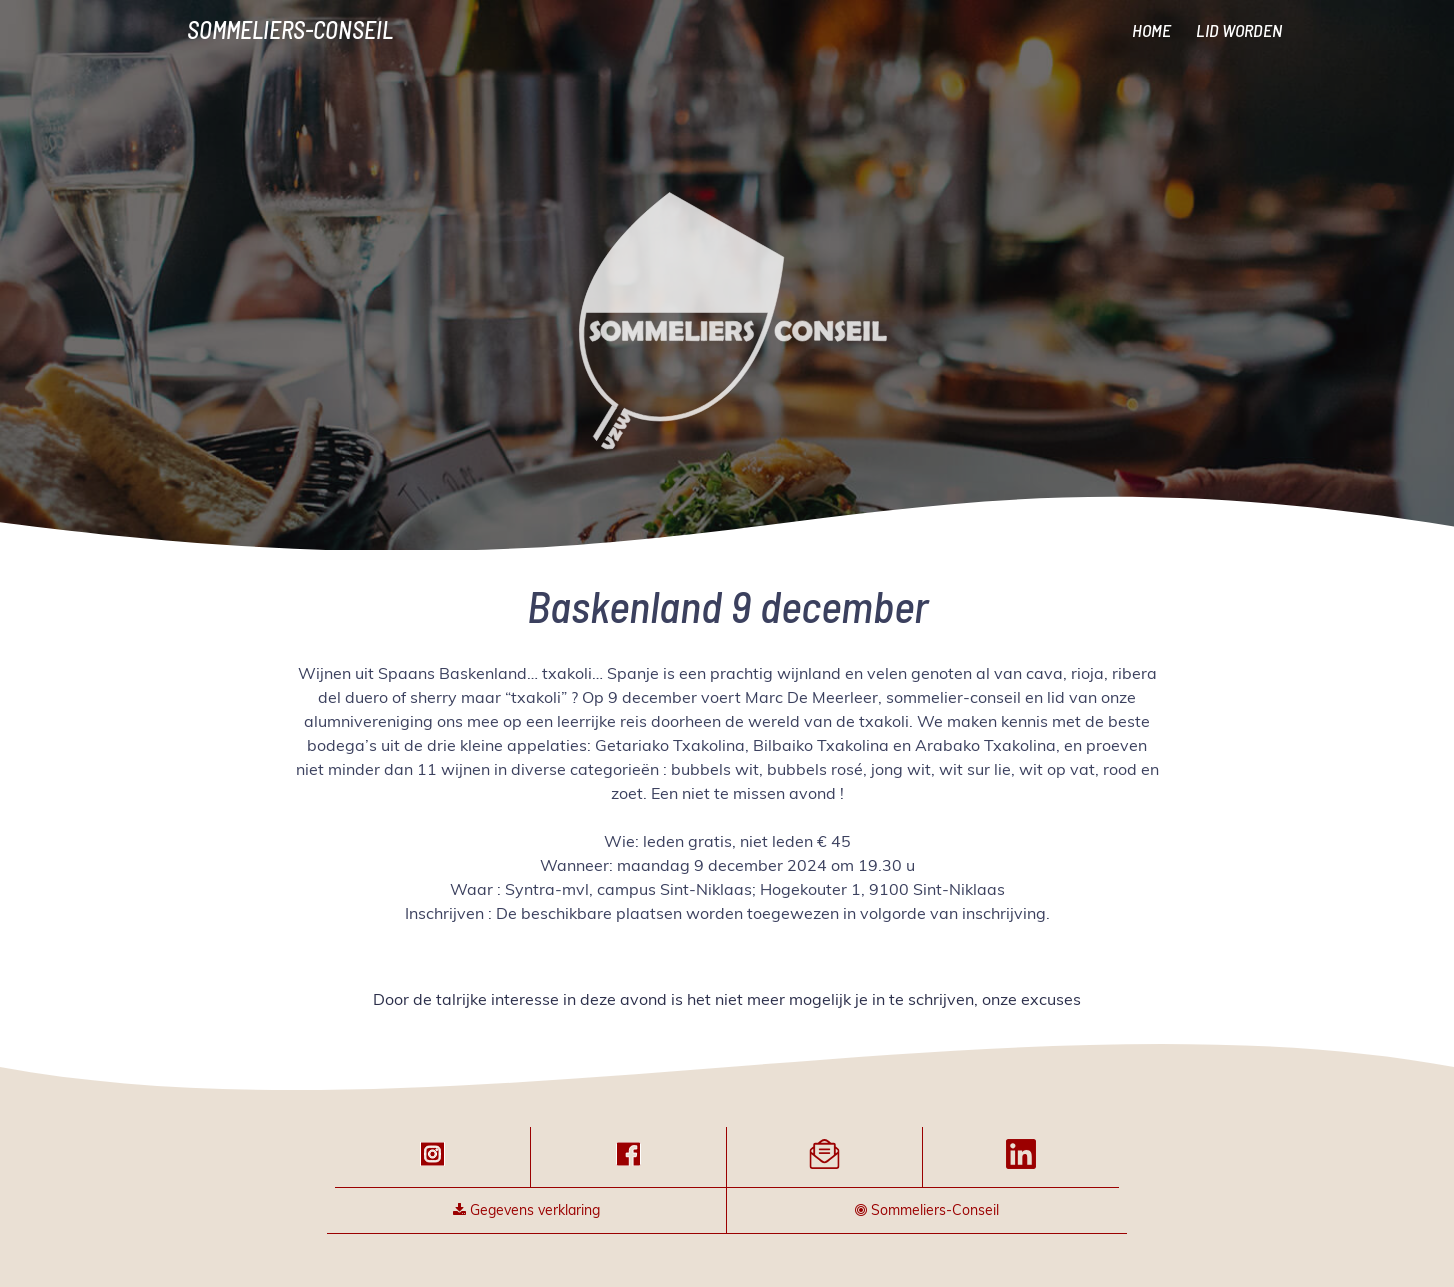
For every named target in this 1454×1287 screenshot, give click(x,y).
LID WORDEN (1239, 30)
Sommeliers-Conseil (290, 29)
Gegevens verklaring (526, 1210)
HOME (1151, 30)
